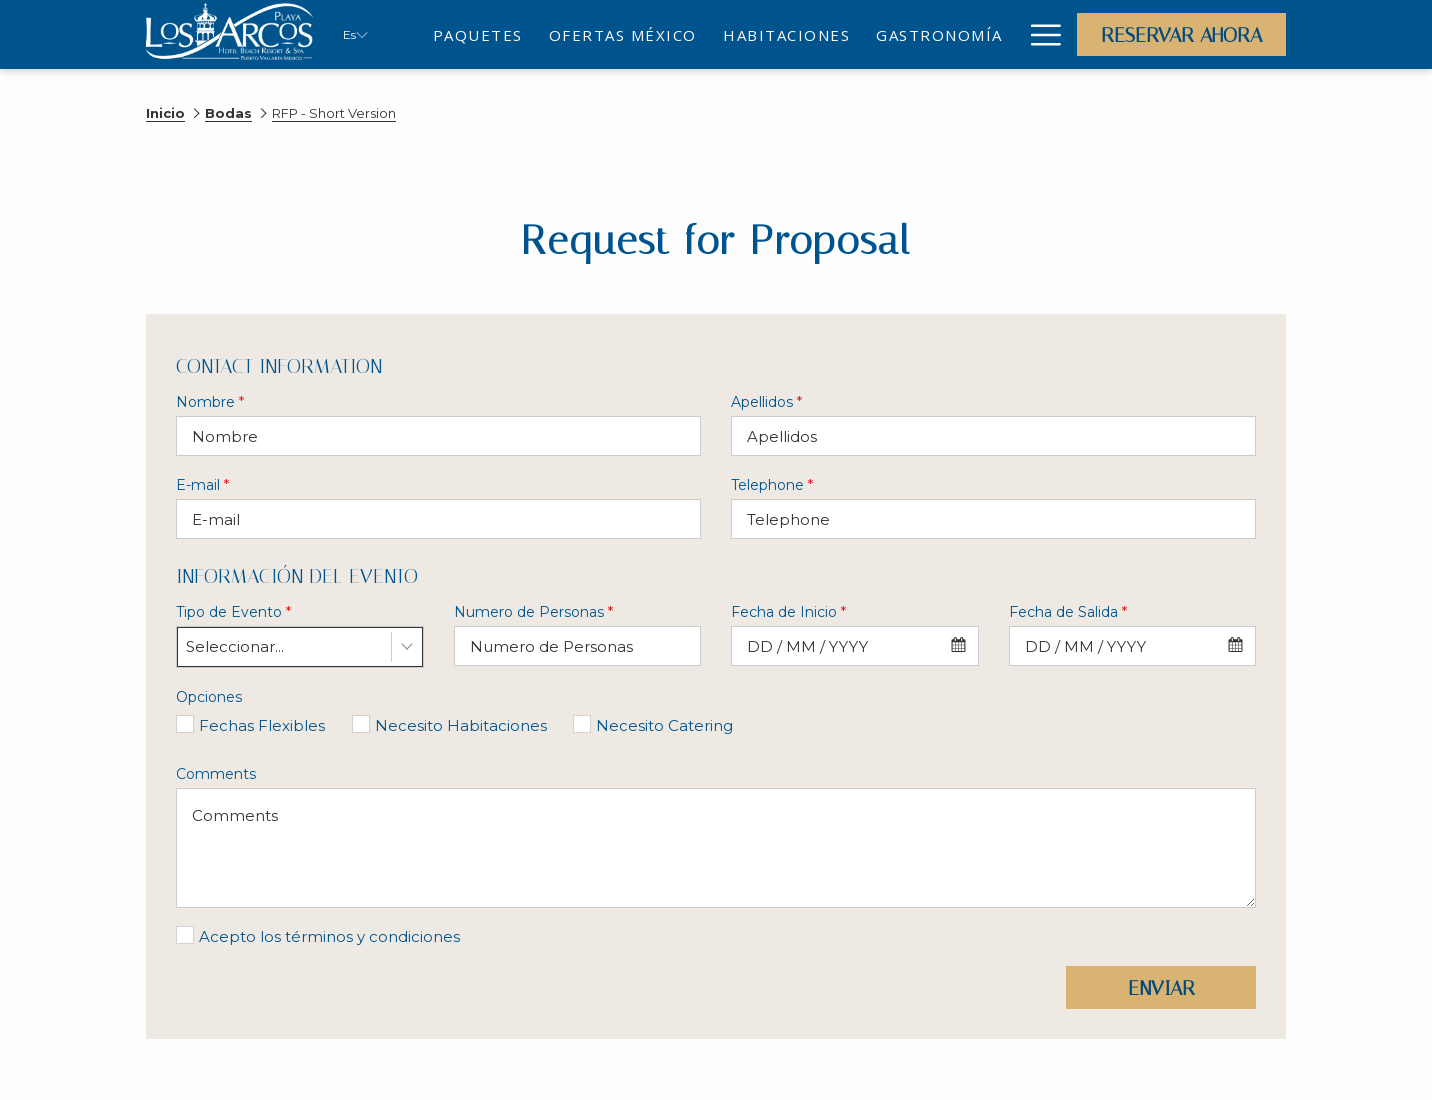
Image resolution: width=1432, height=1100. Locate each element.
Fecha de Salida (1068, 612)
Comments (216, 774)
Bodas (228, 113)
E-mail (202, 485)
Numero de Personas (533, 612)
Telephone (772, 485)
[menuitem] (478, 34)
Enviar (1161, 988)
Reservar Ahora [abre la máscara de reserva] (1181, 35)
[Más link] (1038, 34)
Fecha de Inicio (788, 612)
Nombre (210, 402)
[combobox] (300, 647)
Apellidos (766, 402)
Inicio (165, 113)
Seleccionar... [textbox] (235, 646)
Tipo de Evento (233, 612)
